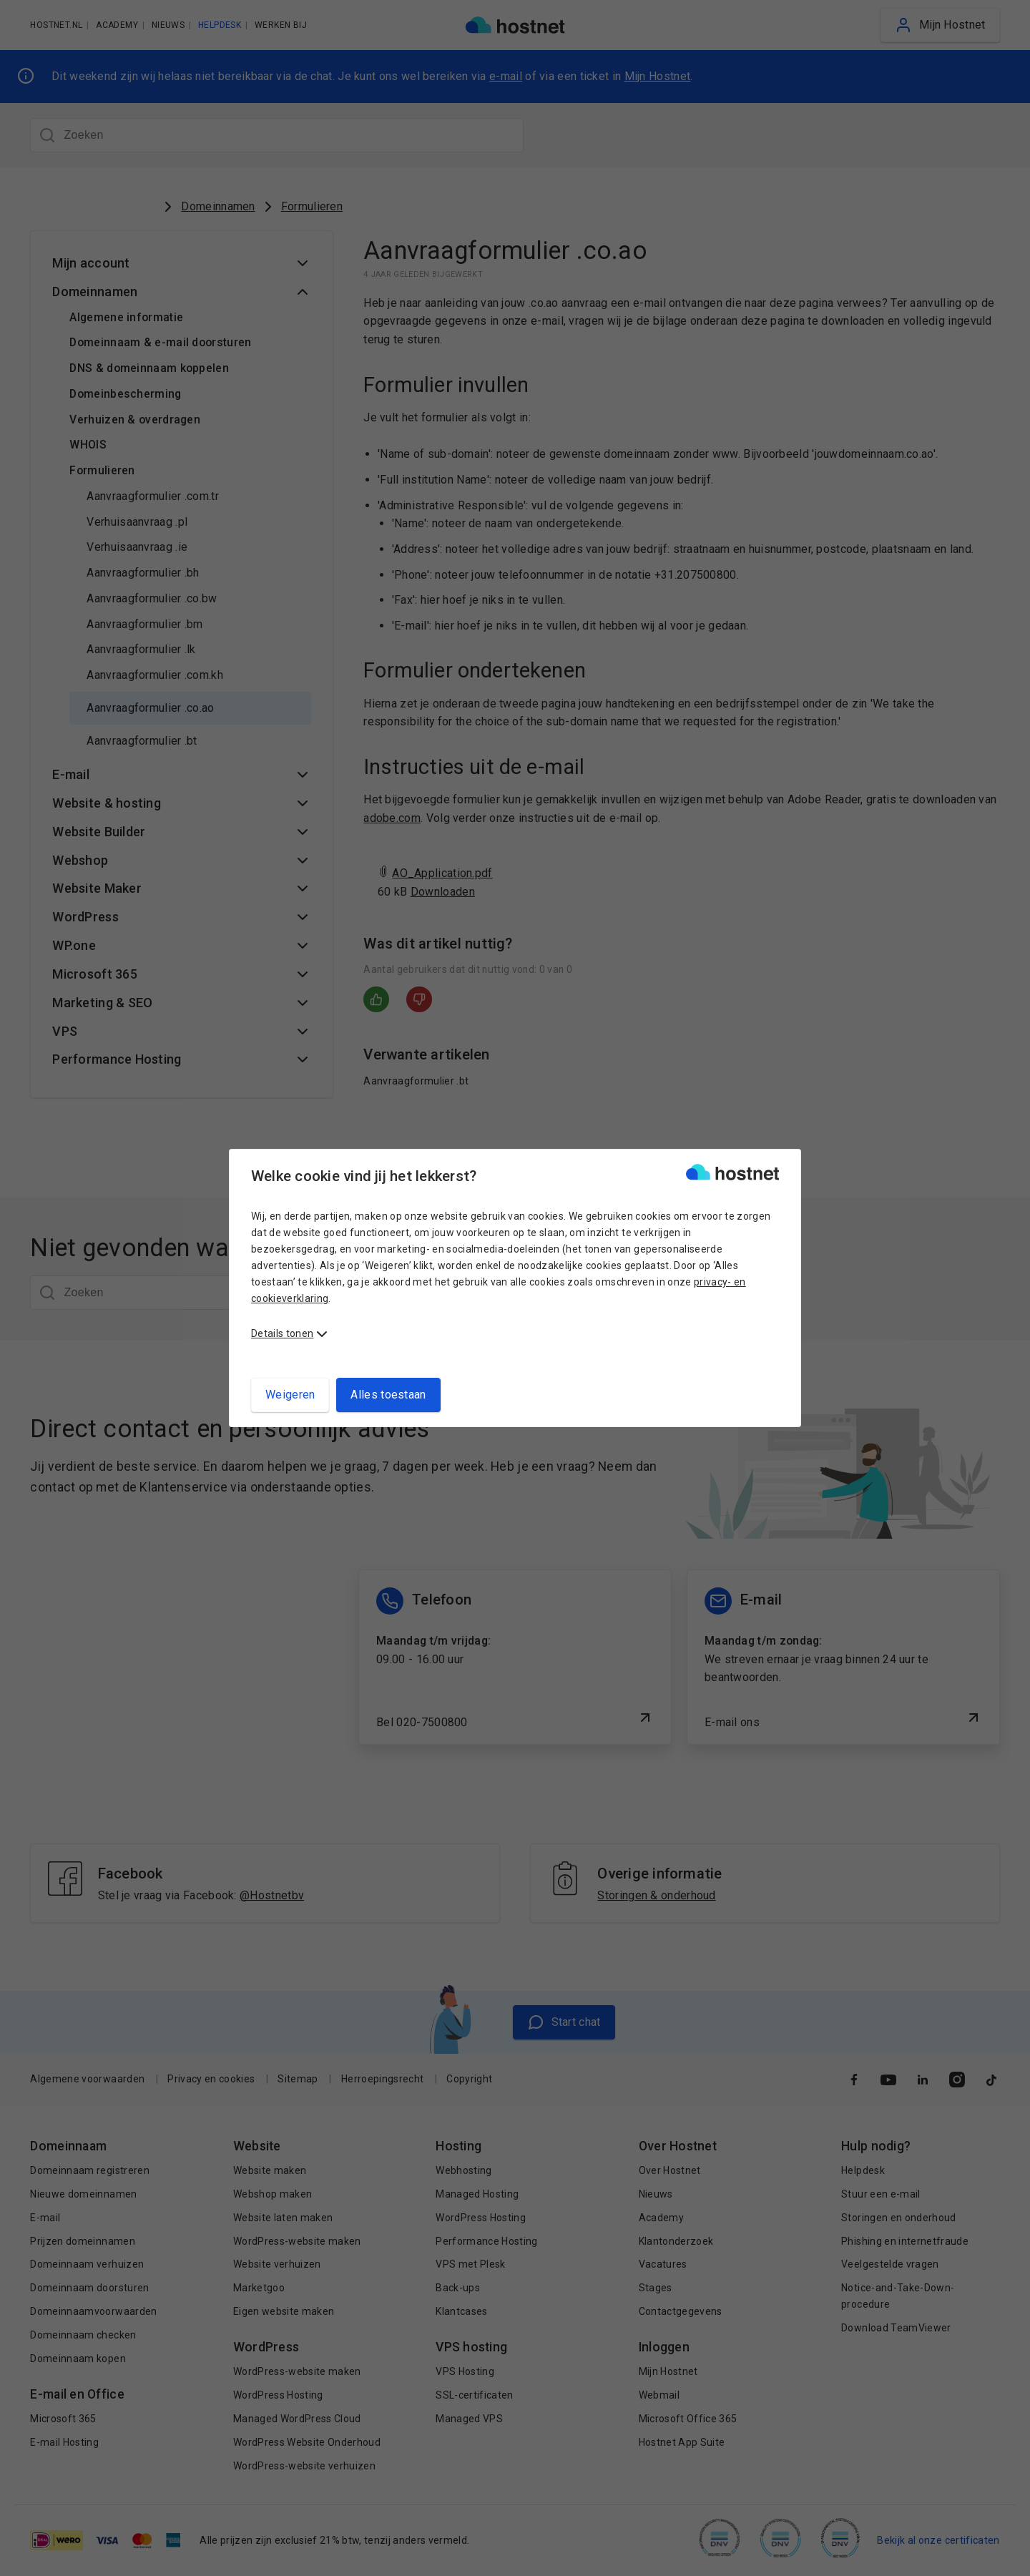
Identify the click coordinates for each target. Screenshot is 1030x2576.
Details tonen (282, 1333)
